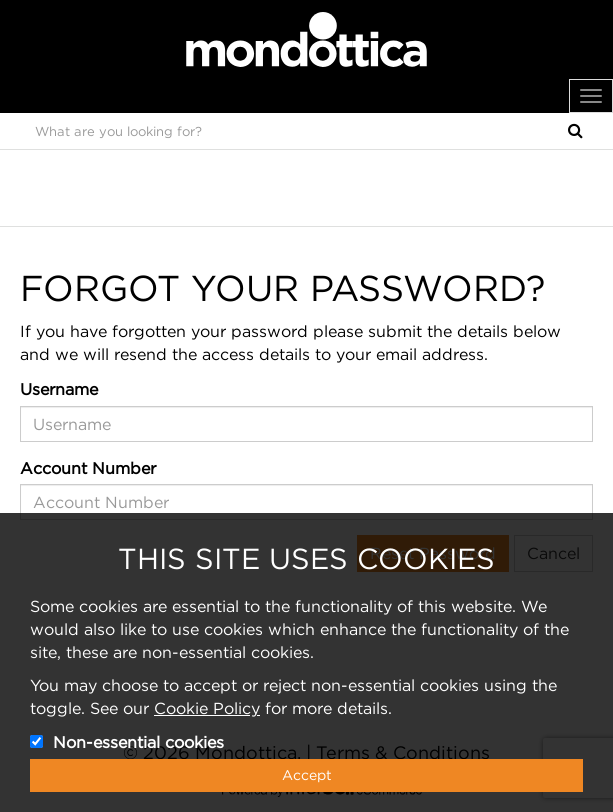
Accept (307, 775)
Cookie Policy (207, 708)
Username (59, 389)
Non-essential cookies (138, 742)
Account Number (88, 468)
